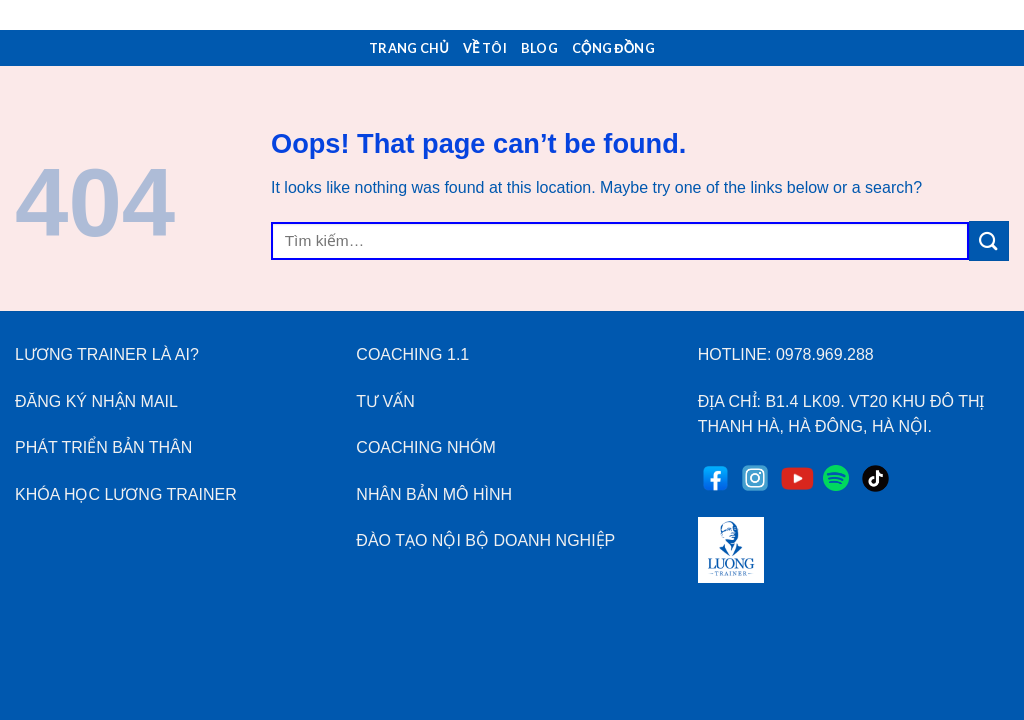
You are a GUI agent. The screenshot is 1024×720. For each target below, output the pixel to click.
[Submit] (989, 240)
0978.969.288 (825, 354)
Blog (539, 48)
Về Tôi (485, 48)
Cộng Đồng (613, 48)
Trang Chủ (409, 48)
